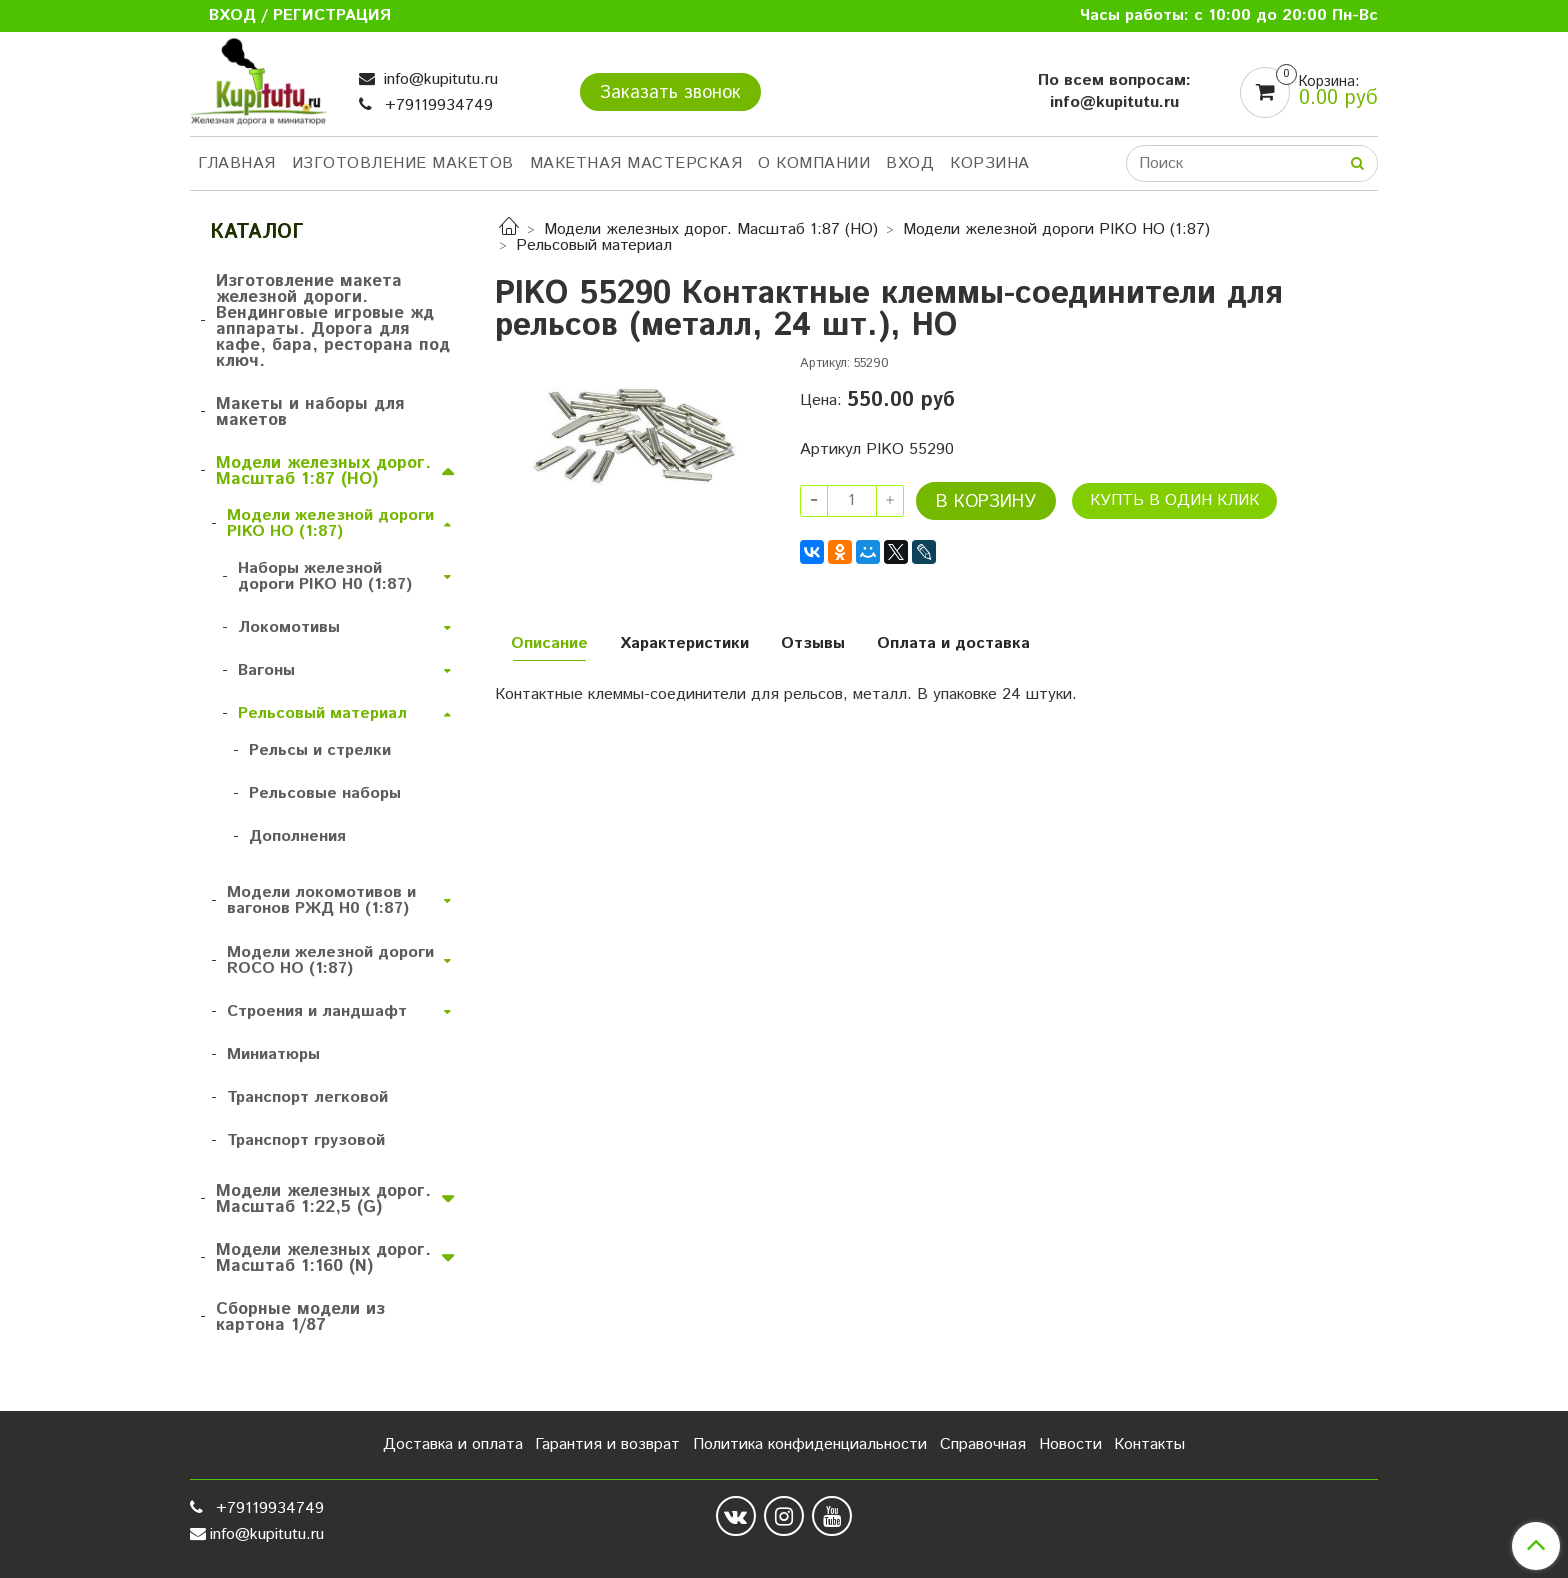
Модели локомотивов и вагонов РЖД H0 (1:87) (321, 900)
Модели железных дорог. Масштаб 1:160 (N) (323, 1258)
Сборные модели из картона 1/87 (300, 1317)
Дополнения (297, 836)
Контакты (1149, 1444)
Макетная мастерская (636, 163)
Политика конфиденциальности (810, 1444)
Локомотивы (289, 627)
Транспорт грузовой (306, 1140)
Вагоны (266, 670)
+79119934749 (436, 105)
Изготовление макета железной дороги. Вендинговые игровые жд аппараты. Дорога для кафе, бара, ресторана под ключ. (333, 321)
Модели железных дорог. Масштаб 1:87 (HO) (711, 229)
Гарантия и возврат (607, 1444)
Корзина (990, 163)
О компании (814, 163)
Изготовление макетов (403, 163)
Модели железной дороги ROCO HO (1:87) (330, 960)
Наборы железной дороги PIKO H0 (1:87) (325, 576)
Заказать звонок (670, 93)
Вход (910, 163)
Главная (237, 163)
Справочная (983, 1444)
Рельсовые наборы (325, 793)
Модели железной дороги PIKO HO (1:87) (1056, 229)
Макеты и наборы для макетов (310, 412)
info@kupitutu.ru (438, 79)
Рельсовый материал (594, 245)
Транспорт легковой (307, 1097)
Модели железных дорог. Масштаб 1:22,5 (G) (323, 1199)
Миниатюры (273, 1054)
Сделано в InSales (1312, 1521)
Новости (1070, 1444)
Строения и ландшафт (317, 1011)
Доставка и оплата (453, 1444)
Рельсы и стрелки (320, 750)
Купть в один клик (1174, 500)
